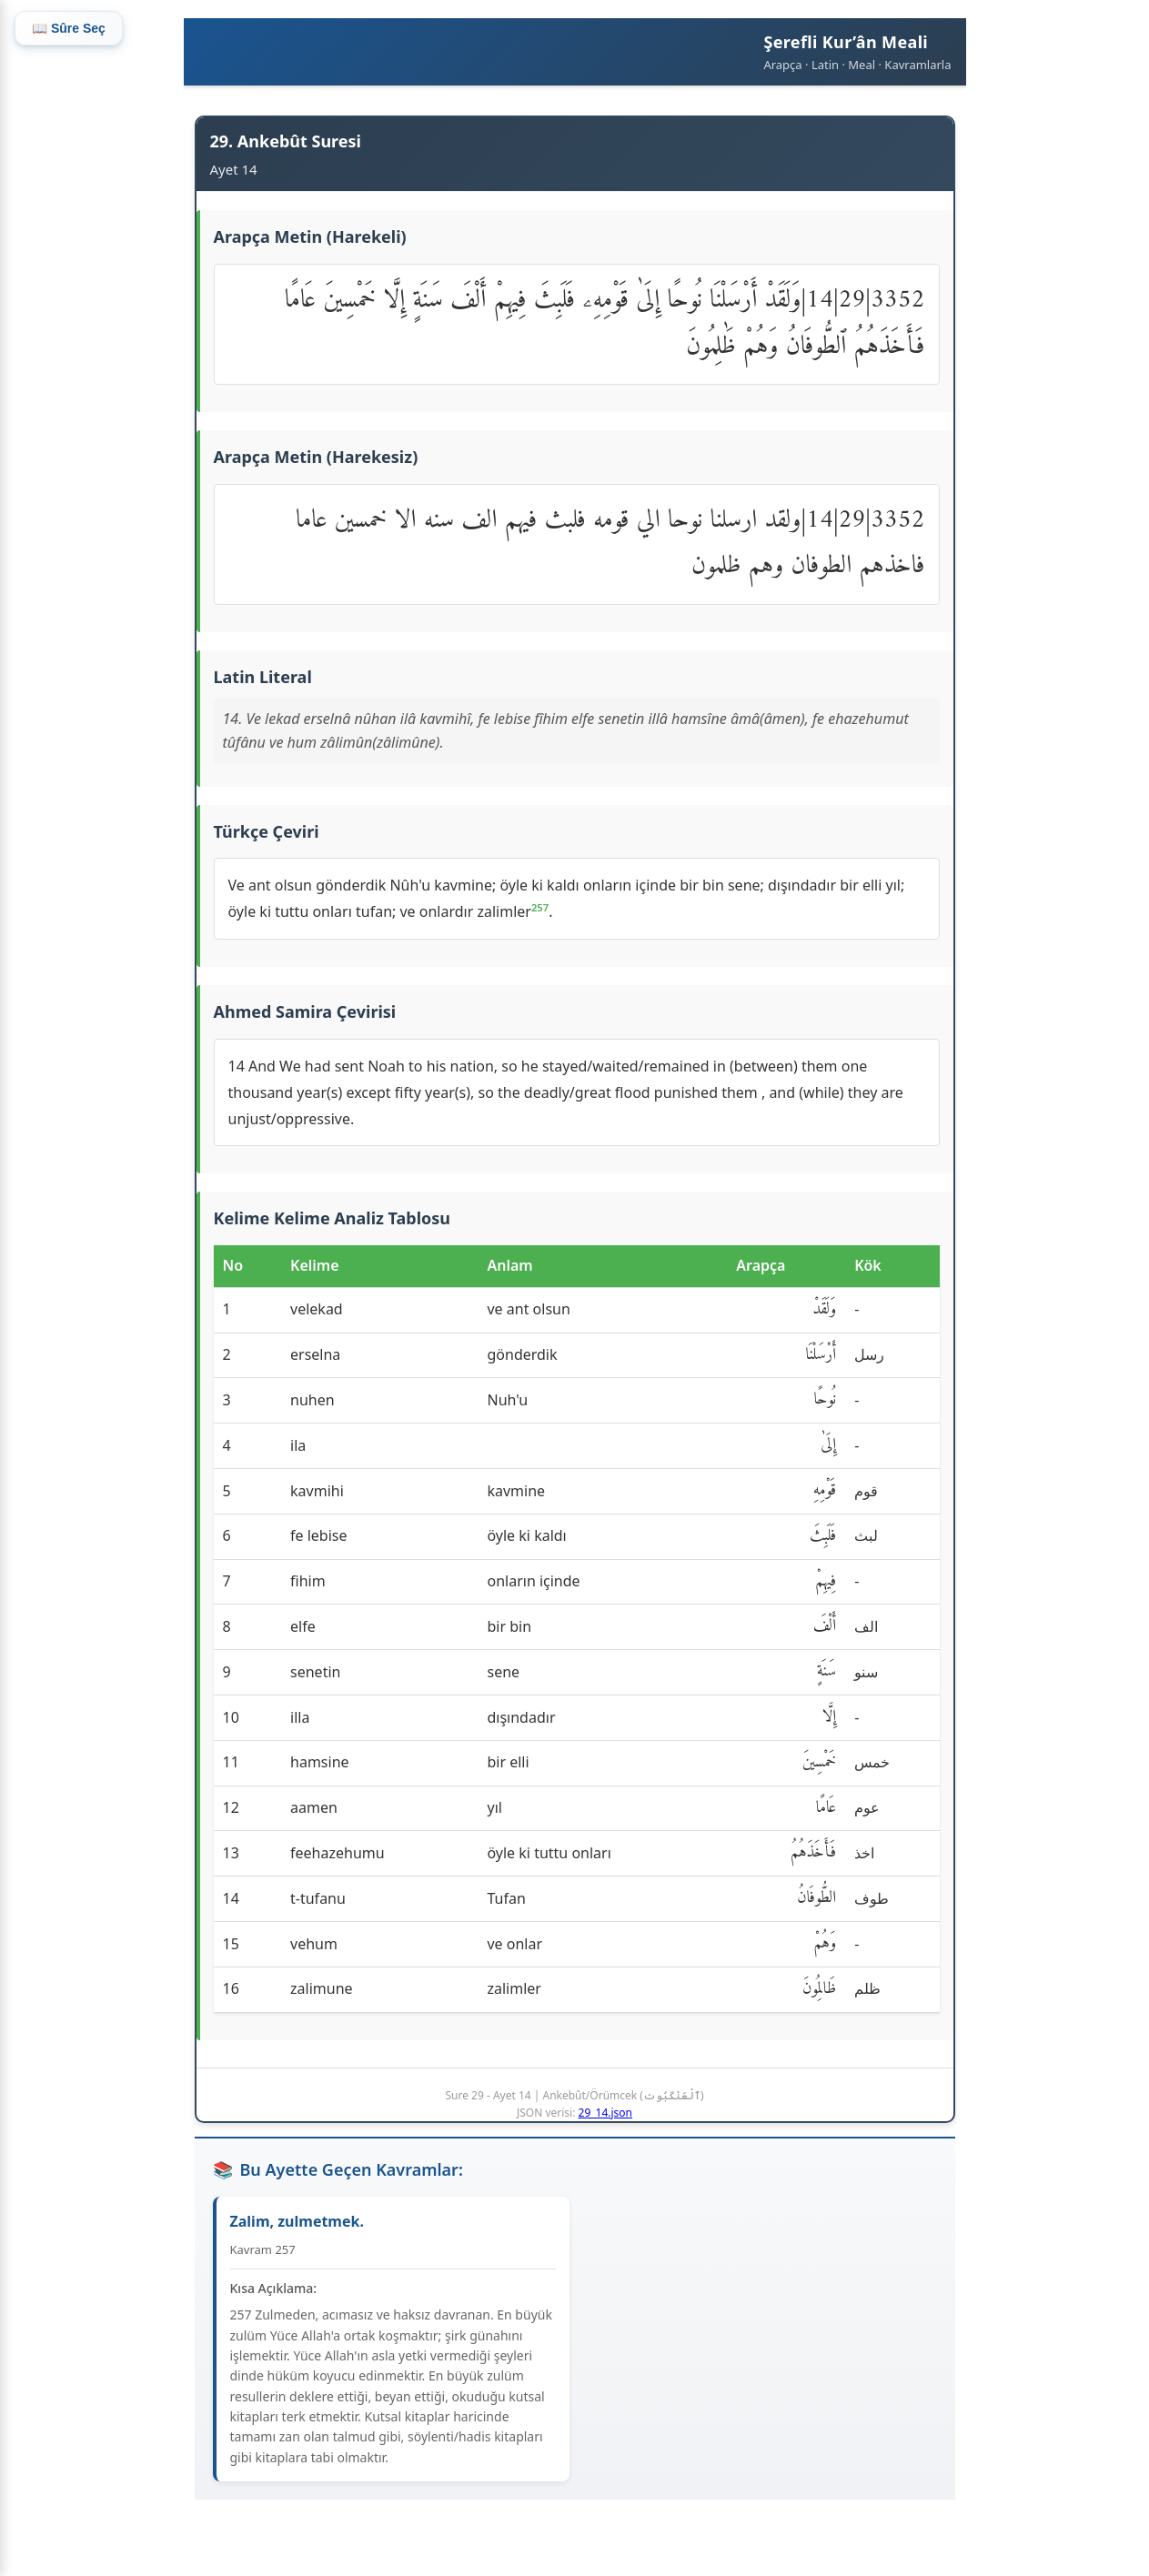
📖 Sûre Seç (69, 28)
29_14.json (606, 2112)
